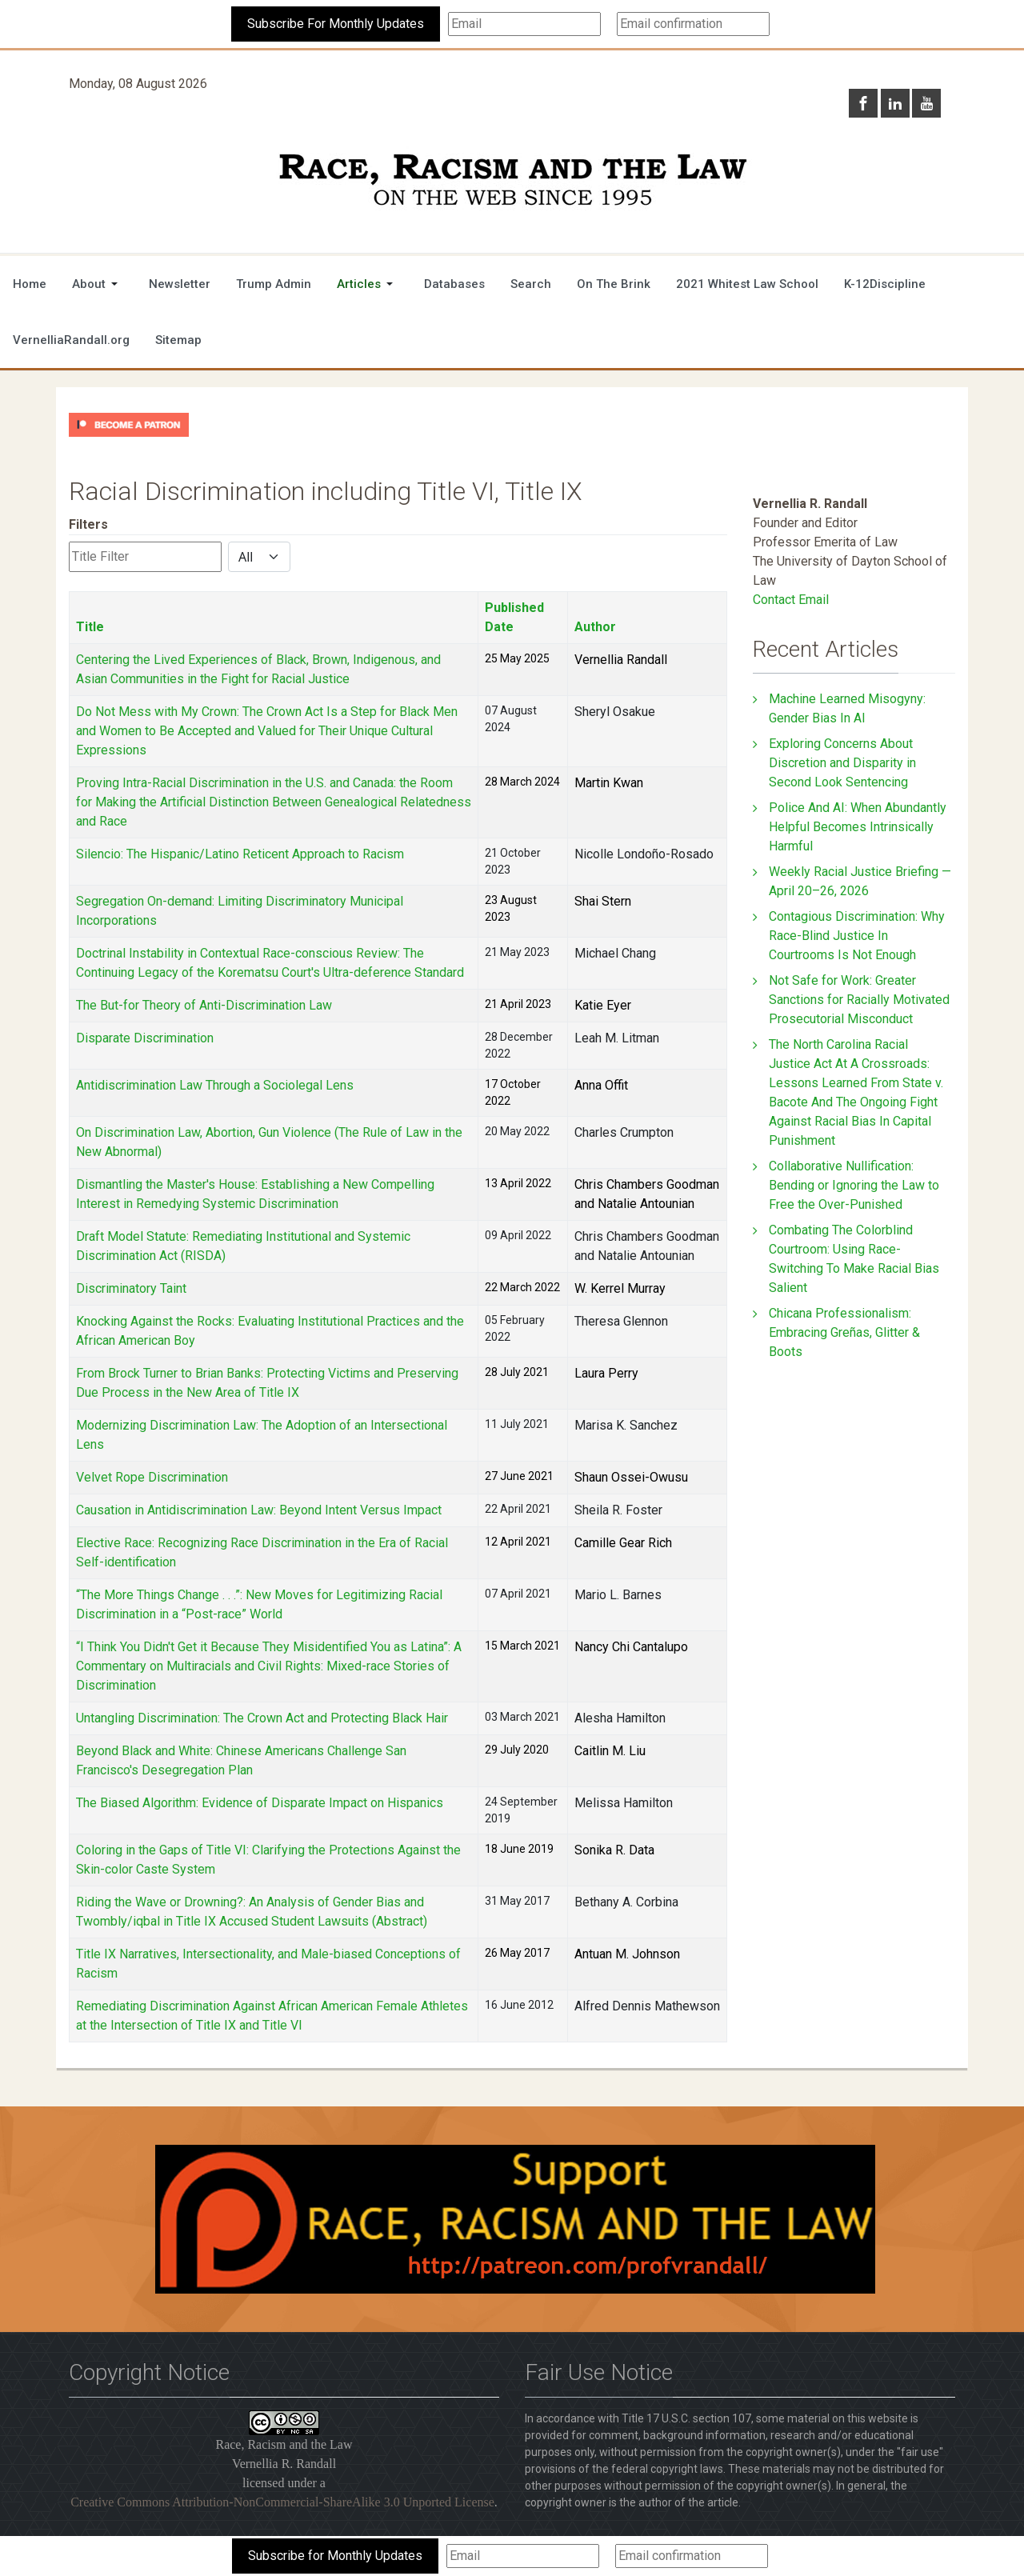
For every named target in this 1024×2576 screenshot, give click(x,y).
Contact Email (791, 599)
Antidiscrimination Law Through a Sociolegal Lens (215, 1085)
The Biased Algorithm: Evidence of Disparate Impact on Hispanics (259, 1802)
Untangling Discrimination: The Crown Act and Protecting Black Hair (262, 1718)
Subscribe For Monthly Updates (335, 23)
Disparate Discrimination (145, 1038)
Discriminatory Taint (131, 1288)
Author (595, 626)
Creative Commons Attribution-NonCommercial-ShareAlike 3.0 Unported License (282, 2502)
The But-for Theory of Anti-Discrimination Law (204, 1005)
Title (90, 626)
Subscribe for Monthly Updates (335, 2555)
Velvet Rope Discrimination (152, 1477)
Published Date (514, 617)
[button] (97, 284)
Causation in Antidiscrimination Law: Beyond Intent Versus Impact (259, 1510)
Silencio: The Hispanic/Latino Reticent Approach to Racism (240, 854)
